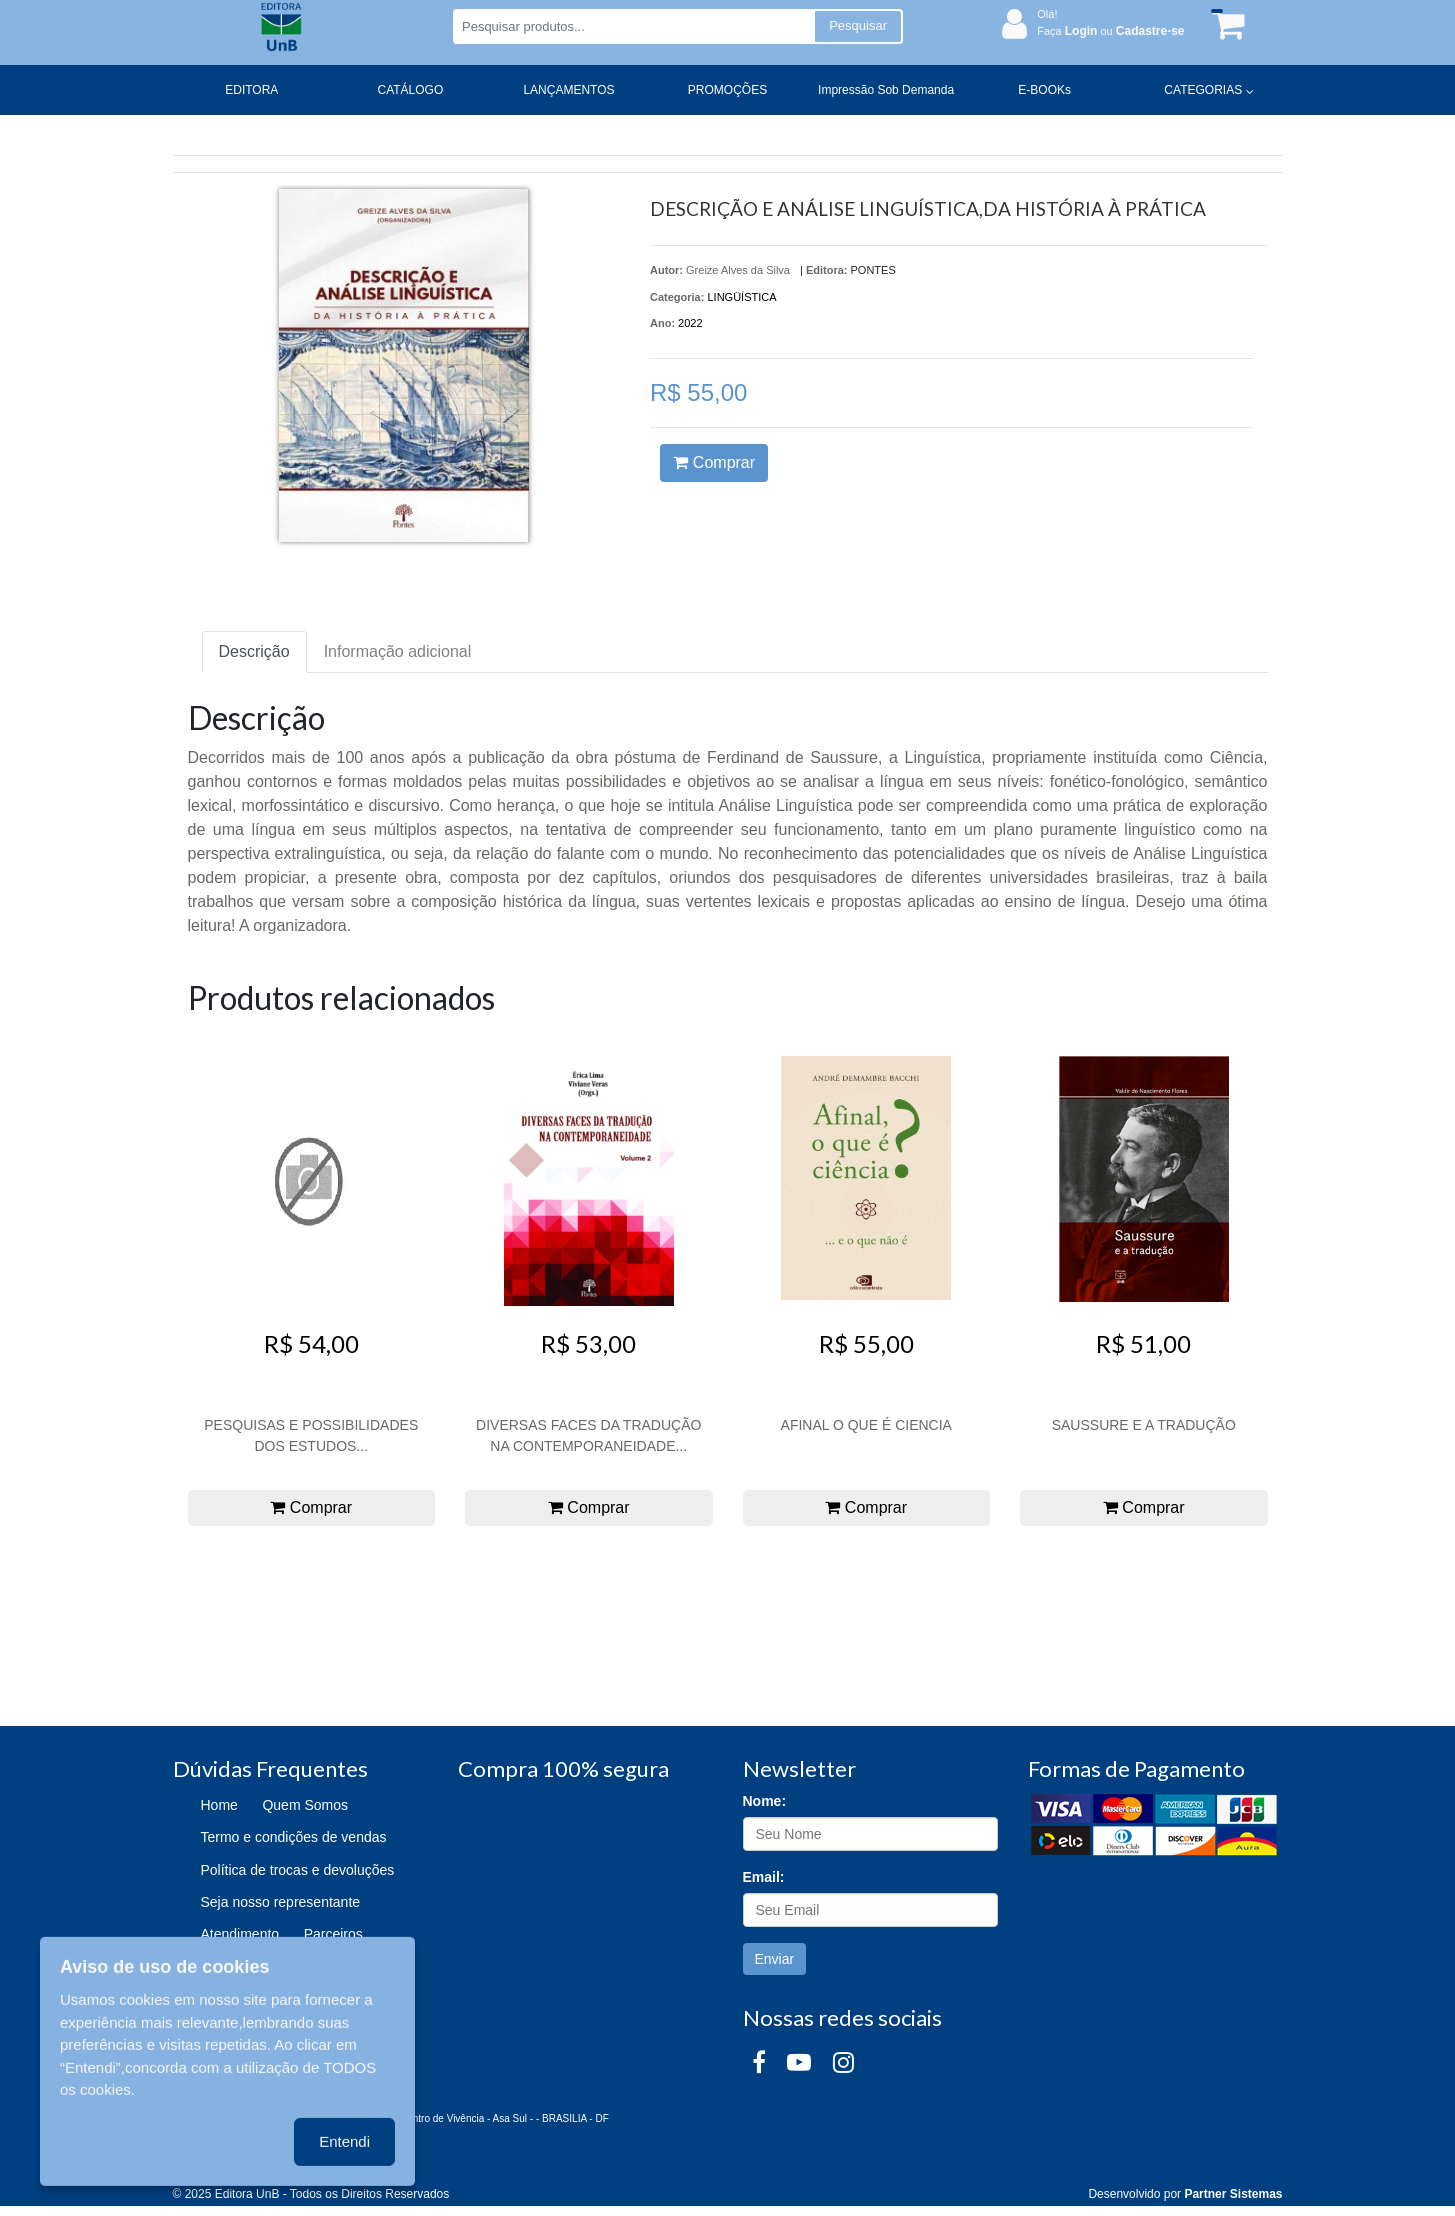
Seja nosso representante (281, 1902)
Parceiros (333, 1934)
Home (219, 1805)
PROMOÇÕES (727, 90)
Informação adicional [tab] (398, 651)
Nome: (765, 1801)
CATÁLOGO (410, 90)
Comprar (714, 462)
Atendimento (240, 1934)
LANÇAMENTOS (568, 90)
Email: (764, 1877)
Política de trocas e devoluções (298, 1870)
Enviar (775, 1959)
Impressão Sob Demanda (886, 90)
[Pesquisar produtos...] (633, 26)
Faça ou (1110, 31)
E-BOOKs (1044, 90)
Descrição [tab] (254, 651)
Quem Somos (305, 1805)
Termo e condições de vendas (294, 1837)
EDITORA (251, 90)
